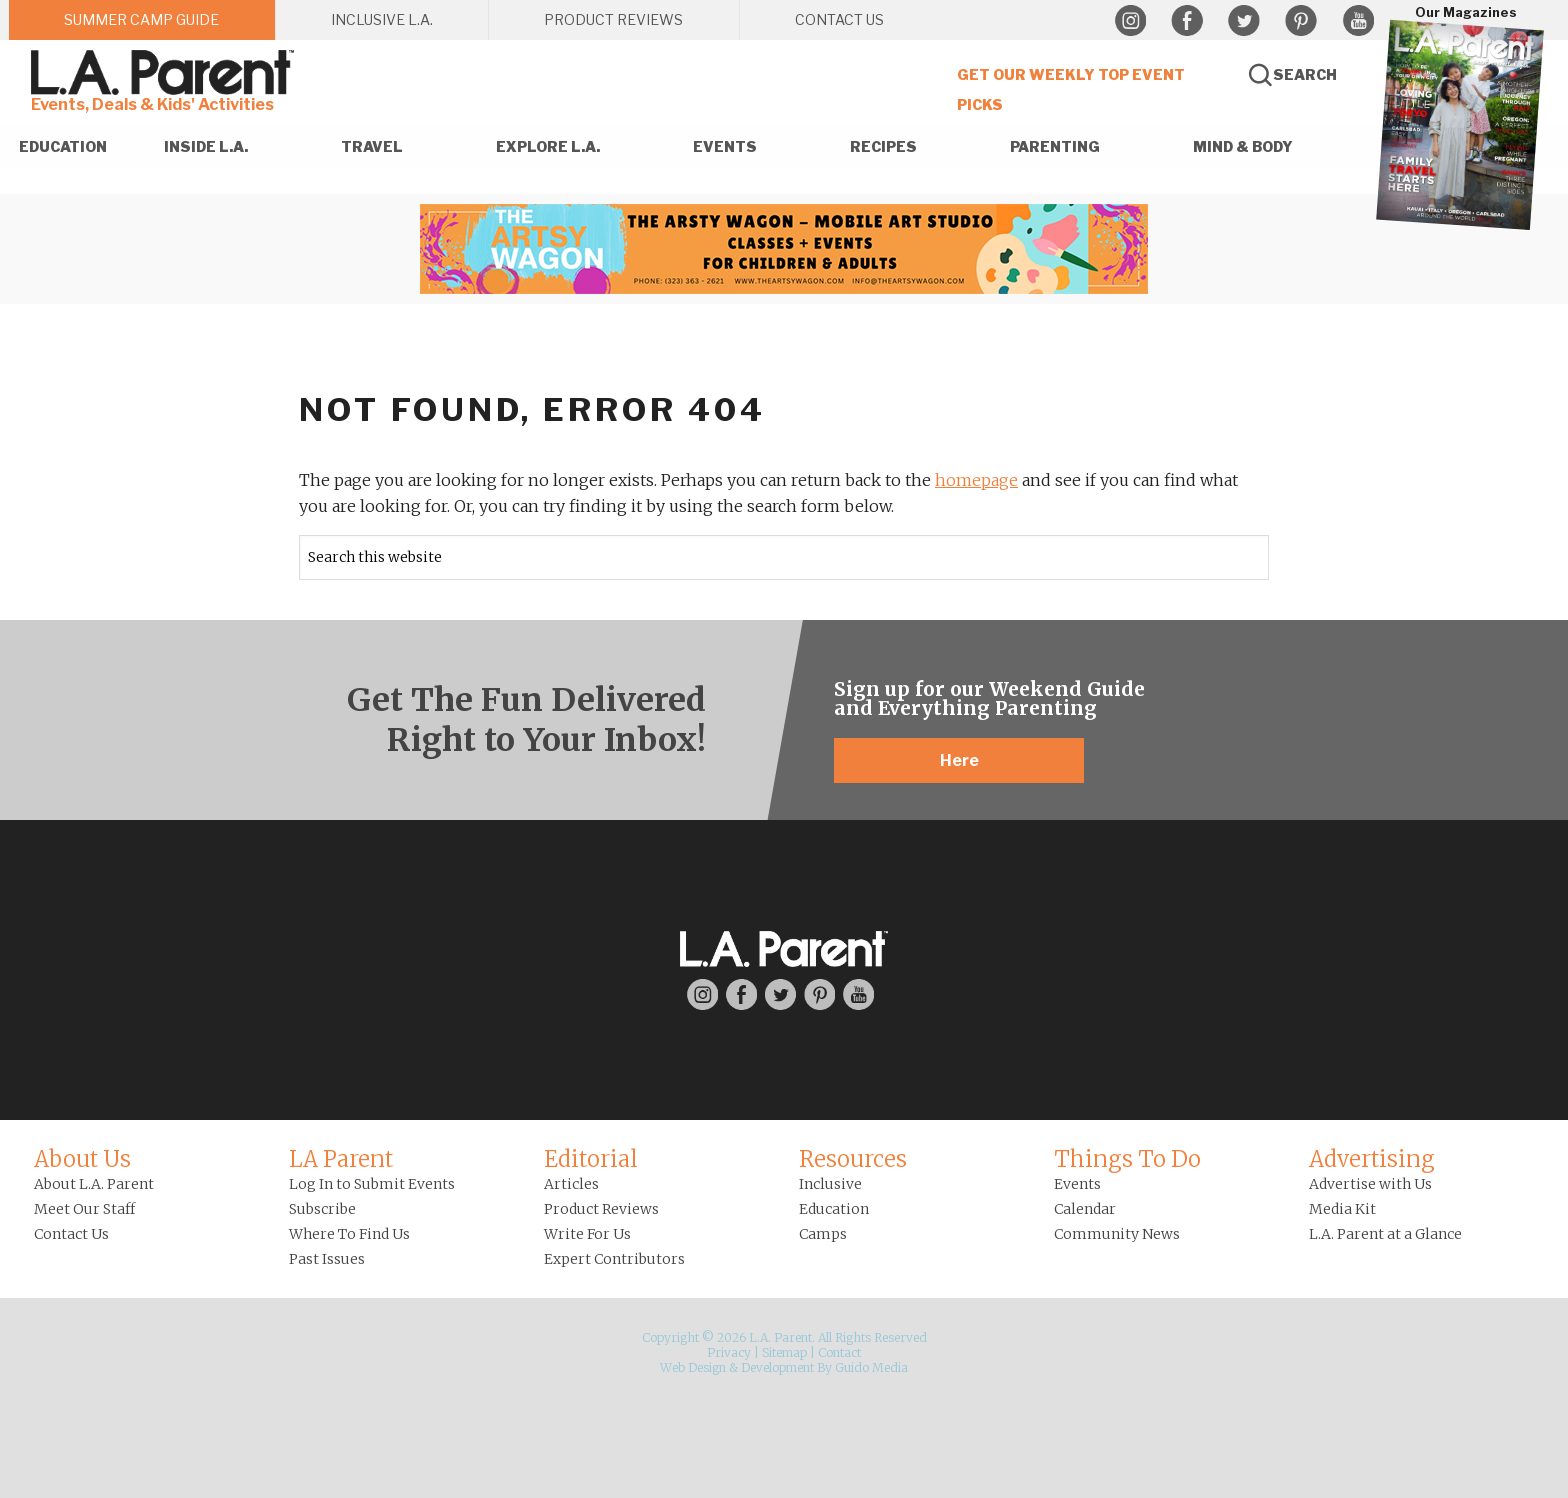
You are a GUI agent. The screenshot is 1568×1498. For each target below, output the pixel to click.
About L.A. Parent (94, 1184)
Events (1077, 1184)
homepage (976, 480)
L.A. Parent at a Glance (1385, 1234)
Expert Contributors (614, 1259)
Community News (1117, 1234)
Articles (571, 1184)
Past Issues (327, 1259)
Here (959, 760)
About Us (82, 1159)
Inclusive (830, 1184)
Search (1305, 74)
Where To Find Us (349, 1234)
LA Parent (341, 1159)
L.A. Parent (166, 72)
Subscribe (322, 1209)
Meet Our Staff (84, 1209)
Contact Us (71, 1234)
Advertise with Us (1370, 1184)
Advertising (1372, 1159)
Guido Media (871, 1367)
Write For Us (587, 1234)
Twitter (1244, 21)
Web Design (693, 1367)
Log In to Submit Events (372, 1184)
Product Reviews (601, 1209)
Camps (823, 1234)
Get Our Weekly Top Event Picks (1071, 89)
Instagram (1130, 21)
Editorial (591, 1159)
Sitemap (784, 1352)
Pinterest (1301, 21)
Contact (839, 1352)
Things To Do (1127, 1159)
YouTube (1358, 21)
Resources (853, 1159)
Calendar (1085, 1209)
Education (834, 1209)
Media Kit (1342, 1209)
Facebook (1187, 21)
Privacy (729, 1352)
